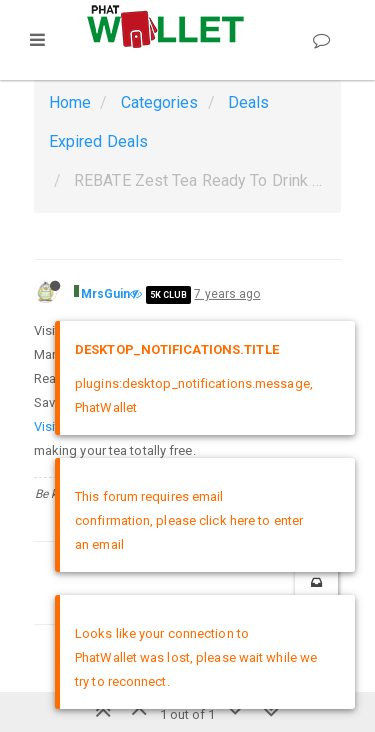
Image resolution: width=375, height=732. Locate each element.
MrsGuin (106, 294)
